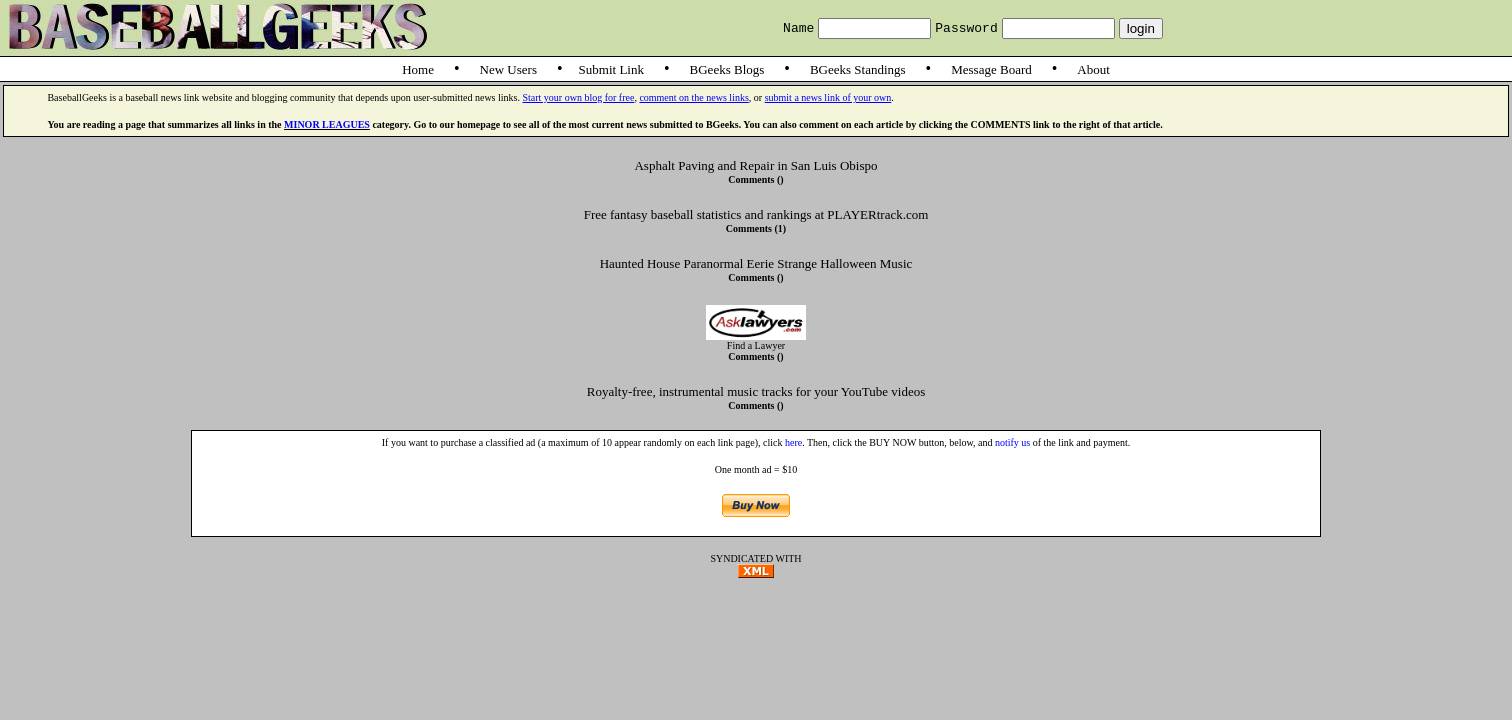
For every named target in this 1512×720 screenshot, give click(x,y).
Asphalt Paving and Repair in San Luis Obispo (755, 165)
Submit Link (611, 69)
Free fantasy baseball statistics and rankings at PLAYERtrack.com (756, 214)
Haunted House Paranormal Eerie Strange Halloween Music (756, 263)
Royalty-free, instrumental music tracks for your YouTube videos (756, 391)
